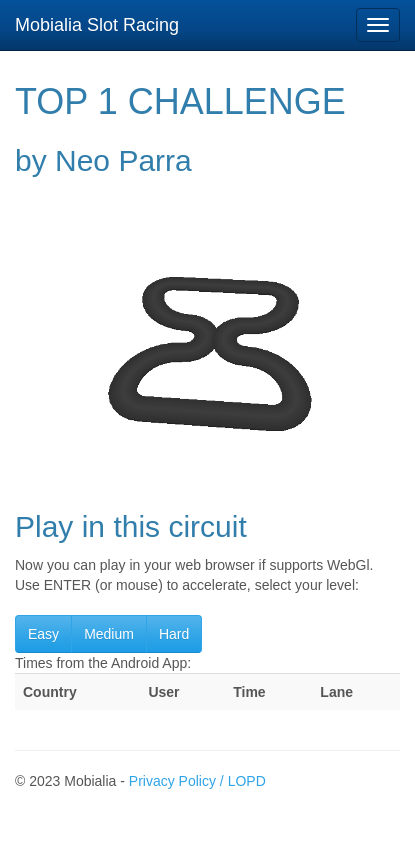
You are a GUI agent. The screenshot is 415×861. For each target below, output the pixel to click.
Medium (109, 634)
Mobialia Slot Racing (97, 25)
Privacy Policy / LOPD (197, 781)
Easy (43, 634)
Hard (174, 634)
